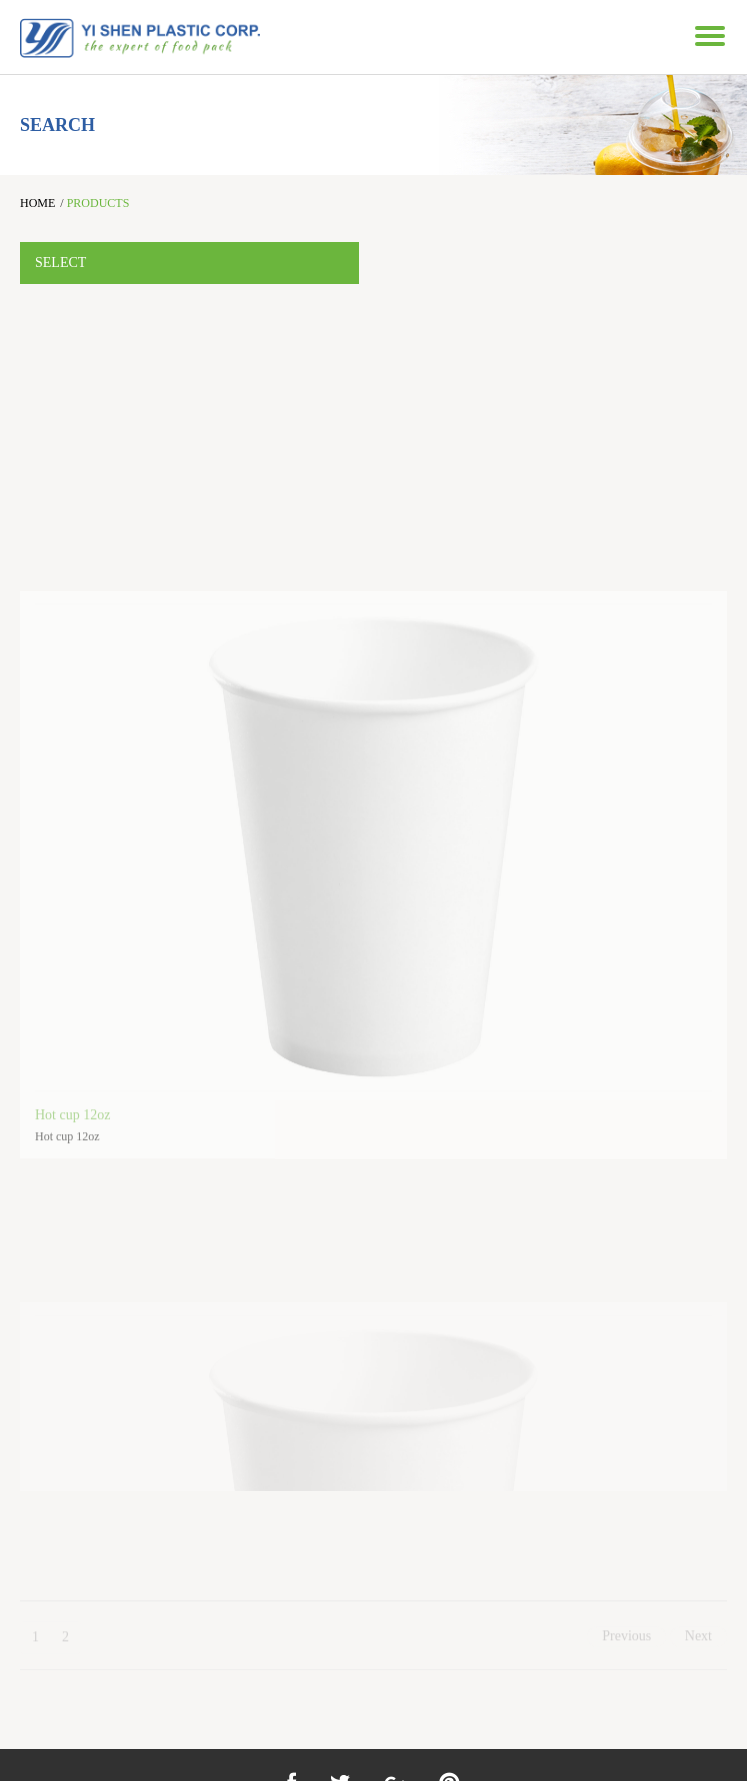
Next (698, 1644)
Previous (626, 1644)
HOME (37, 203)
